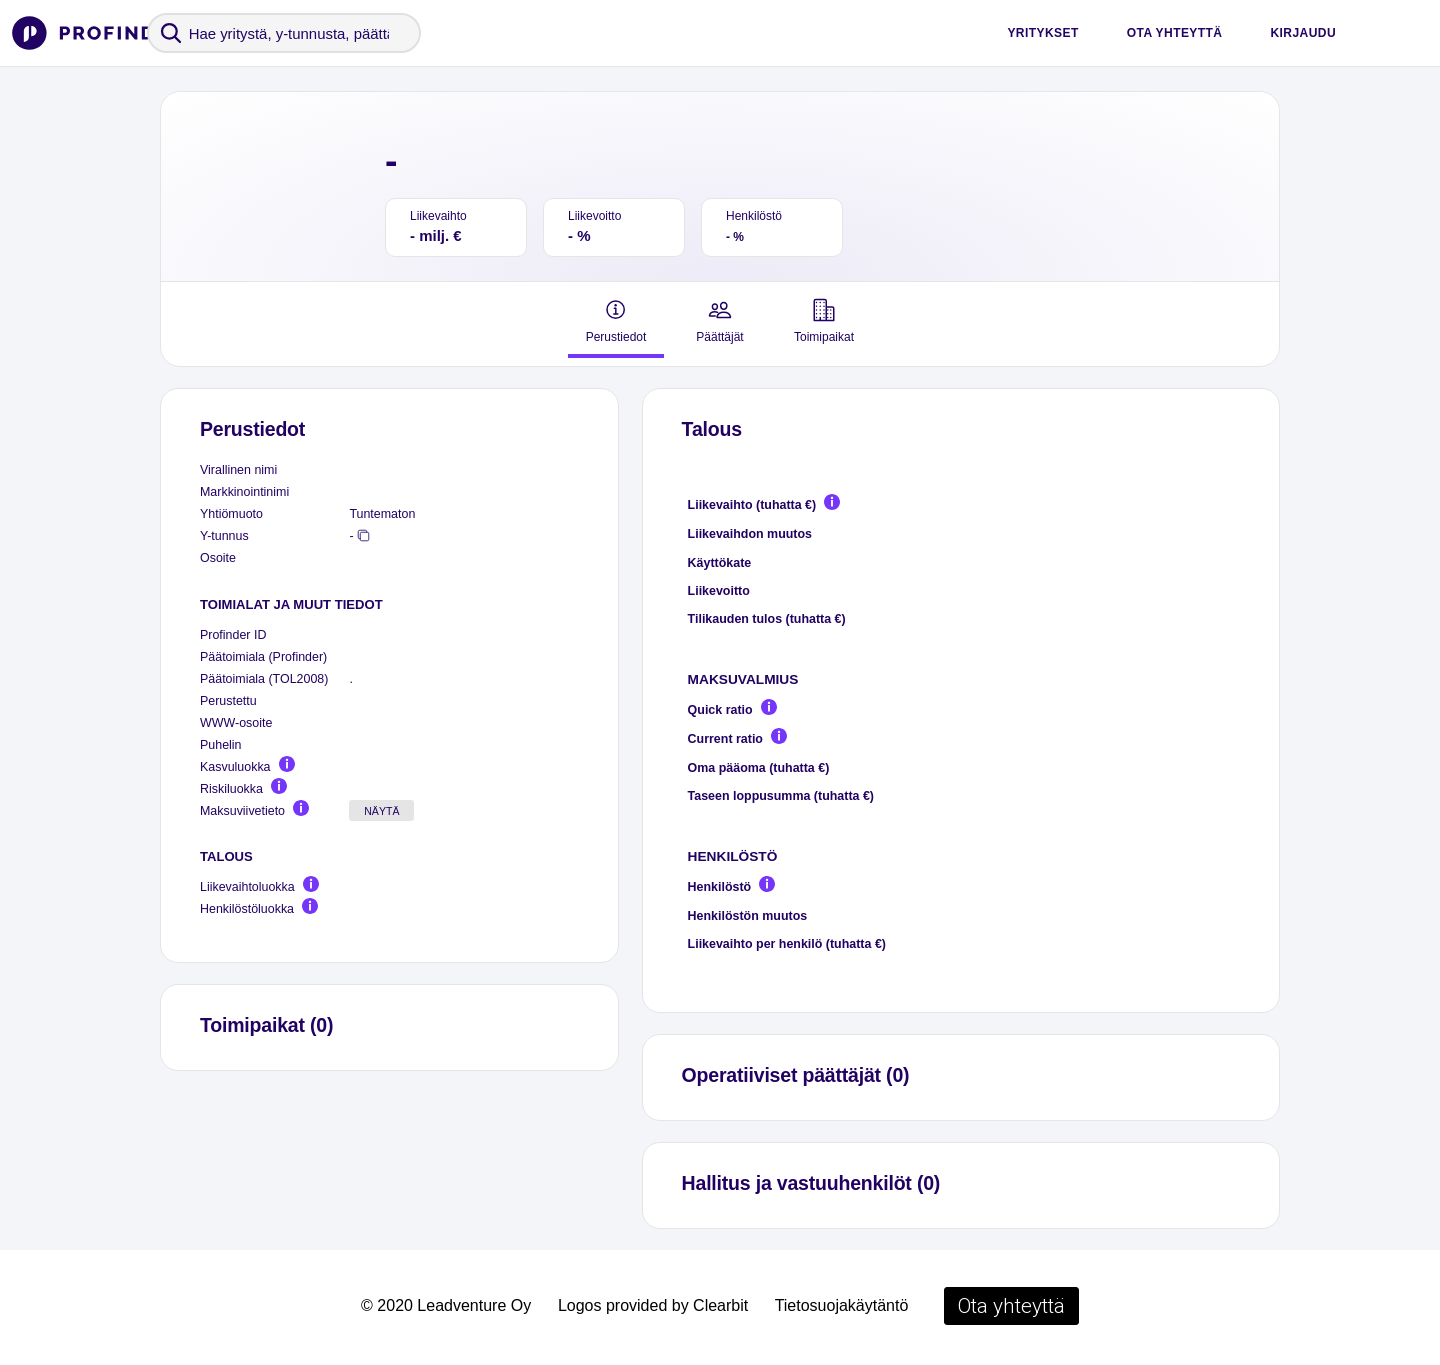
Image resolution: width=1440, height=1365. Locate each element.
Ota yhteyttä (1175, 33)
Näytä (381, 811)
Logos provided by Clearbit (653, 1305)
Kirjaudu (1303, 33)
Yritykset (1042, 33)
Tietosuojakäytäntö (842, 1305)
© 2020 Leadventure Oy (446, 1305)
